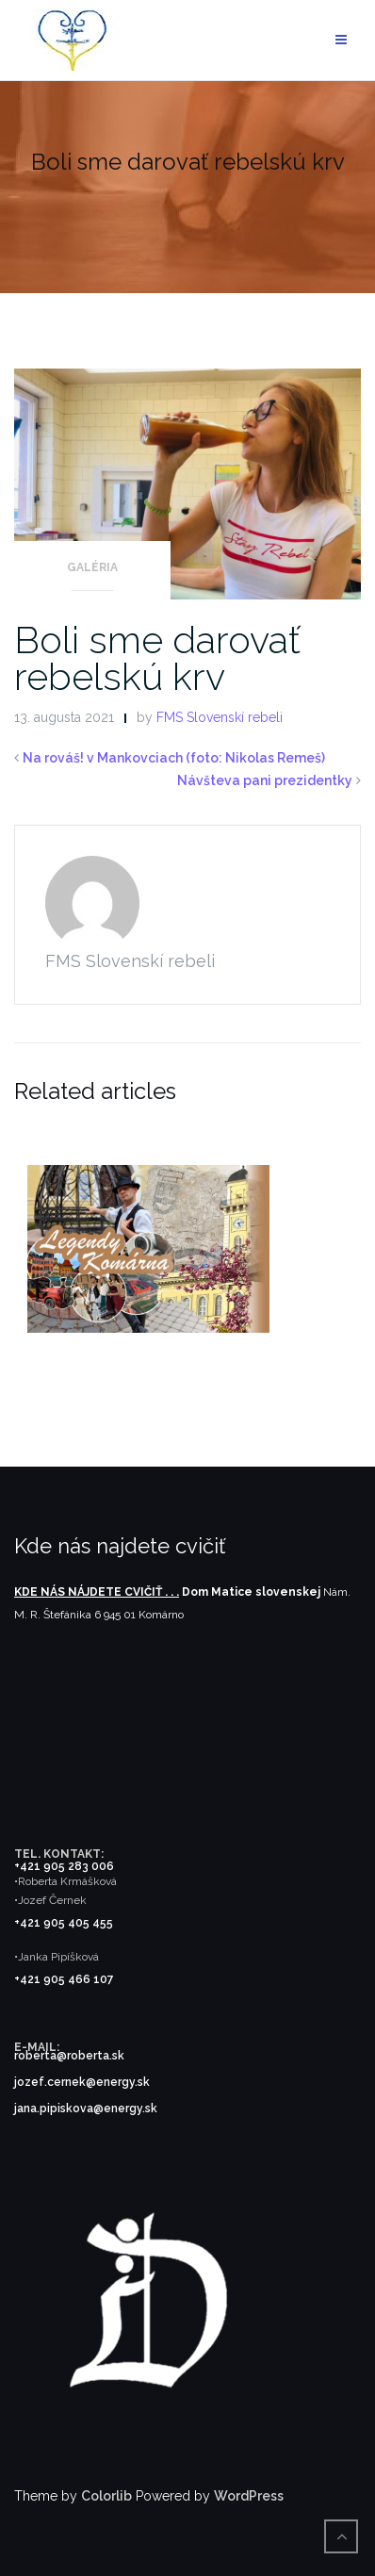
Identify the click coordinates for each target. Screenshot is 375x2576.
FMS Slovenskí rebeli (219, 717)
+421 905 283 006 (64, 1866)
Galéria (92, 567)
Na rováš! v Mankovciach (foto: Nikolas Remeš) (174, 757)
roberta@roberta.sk (69, 2055)
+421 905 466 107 (64, 1979)
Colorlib (106, 2495)
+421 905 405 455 (63, 1922)
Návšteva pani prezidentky (264, 780)
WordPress (249, 2495)
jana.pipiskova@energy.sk (85, 2108)
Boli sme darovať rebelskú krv (157, 657)
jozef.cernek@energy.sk (82, 2082)
